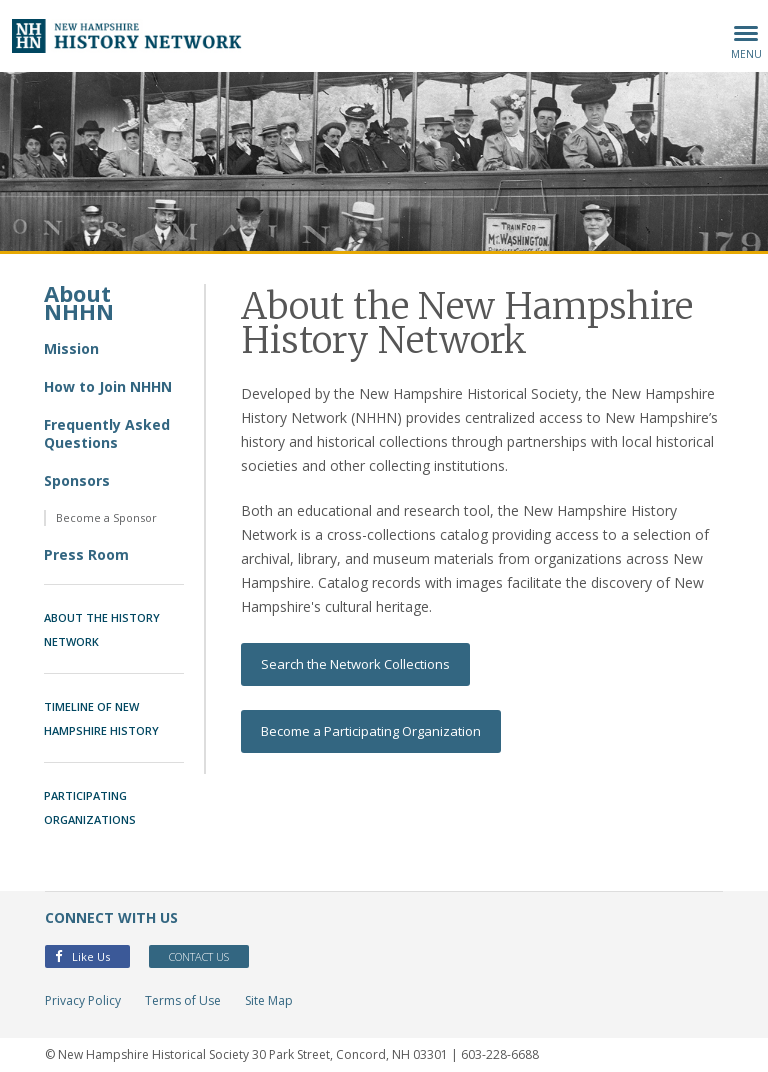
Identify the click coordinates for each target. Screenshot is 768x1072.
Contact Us (199, 956)
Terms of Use (183, 1000)
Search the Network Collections (355, 664)
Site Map (269, 1000)
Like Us (82, 956)
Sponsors (77, 480)
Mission (71, 348)
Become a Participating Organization (371, 731)
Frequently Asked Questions (107, 433)
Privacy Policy (83, 1000)
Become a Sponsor (106, 517)
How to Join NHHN (108, 386)
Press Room (86, 554)
